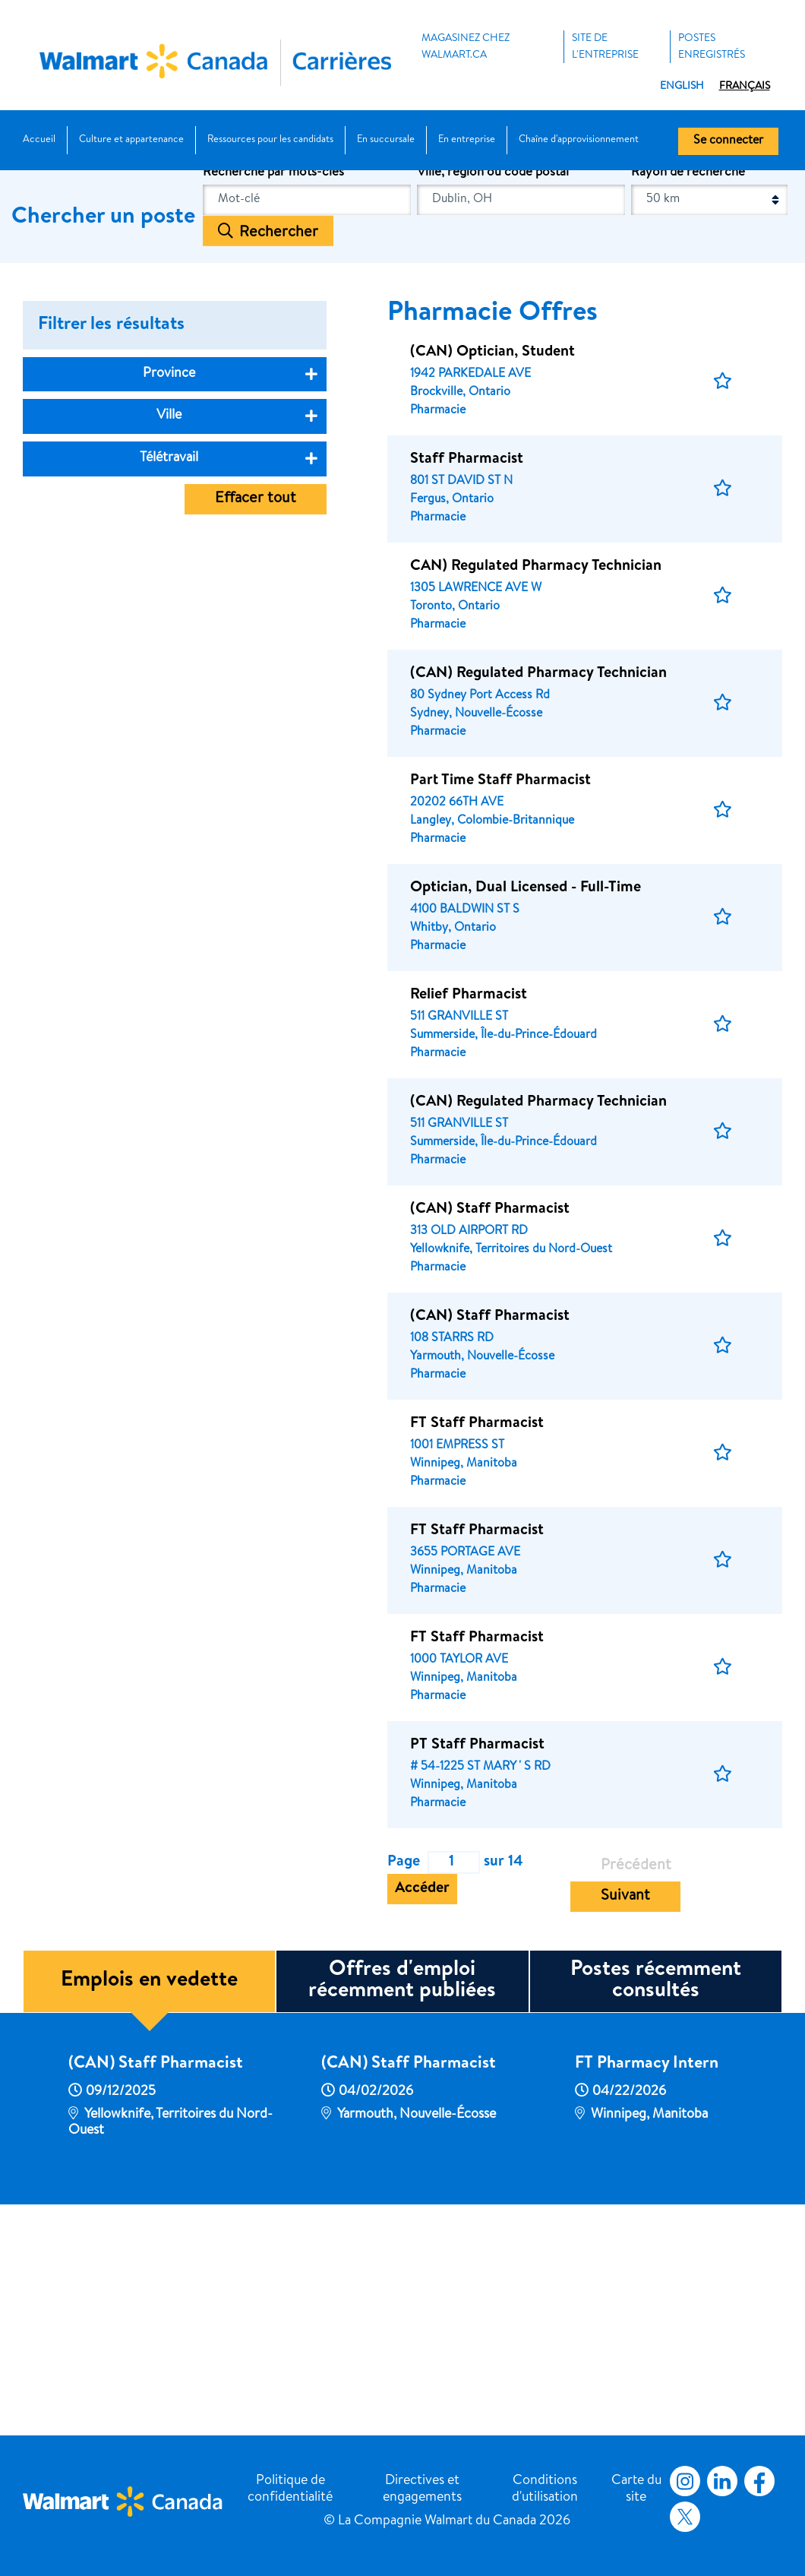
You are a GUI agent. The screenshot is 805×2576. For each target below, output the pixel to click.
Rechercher (278, 459)
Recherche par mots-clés (273, 399)
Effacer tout (255, 725)
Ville (169, 642)
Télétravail (169, 684)
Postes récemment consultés (655, 2207)
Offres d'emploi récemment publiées (402, 2207)
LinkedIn (722, 2481)
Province (169, 600)
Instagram (685, 2481)
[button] (722, 608)
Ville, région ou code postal (493, 399)
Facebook (756, 2481)
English (682, 86)
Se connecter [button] (728, 141)
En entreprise (466, 140)
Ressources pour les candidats (270, 140)
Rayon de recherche (688, 399)
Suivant (625, 2123)
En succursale (386, 140)
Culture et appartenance (131, 140)
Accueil (39, 140)
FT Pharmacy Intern (646, 2291)
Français (744, 86)
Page (403, 2089)
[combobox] (521, 427)
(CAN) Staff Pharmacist (155, 2291)
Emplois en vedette (149, 2207)
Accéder (422, 2115)
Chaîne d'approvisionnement (579, 140)
